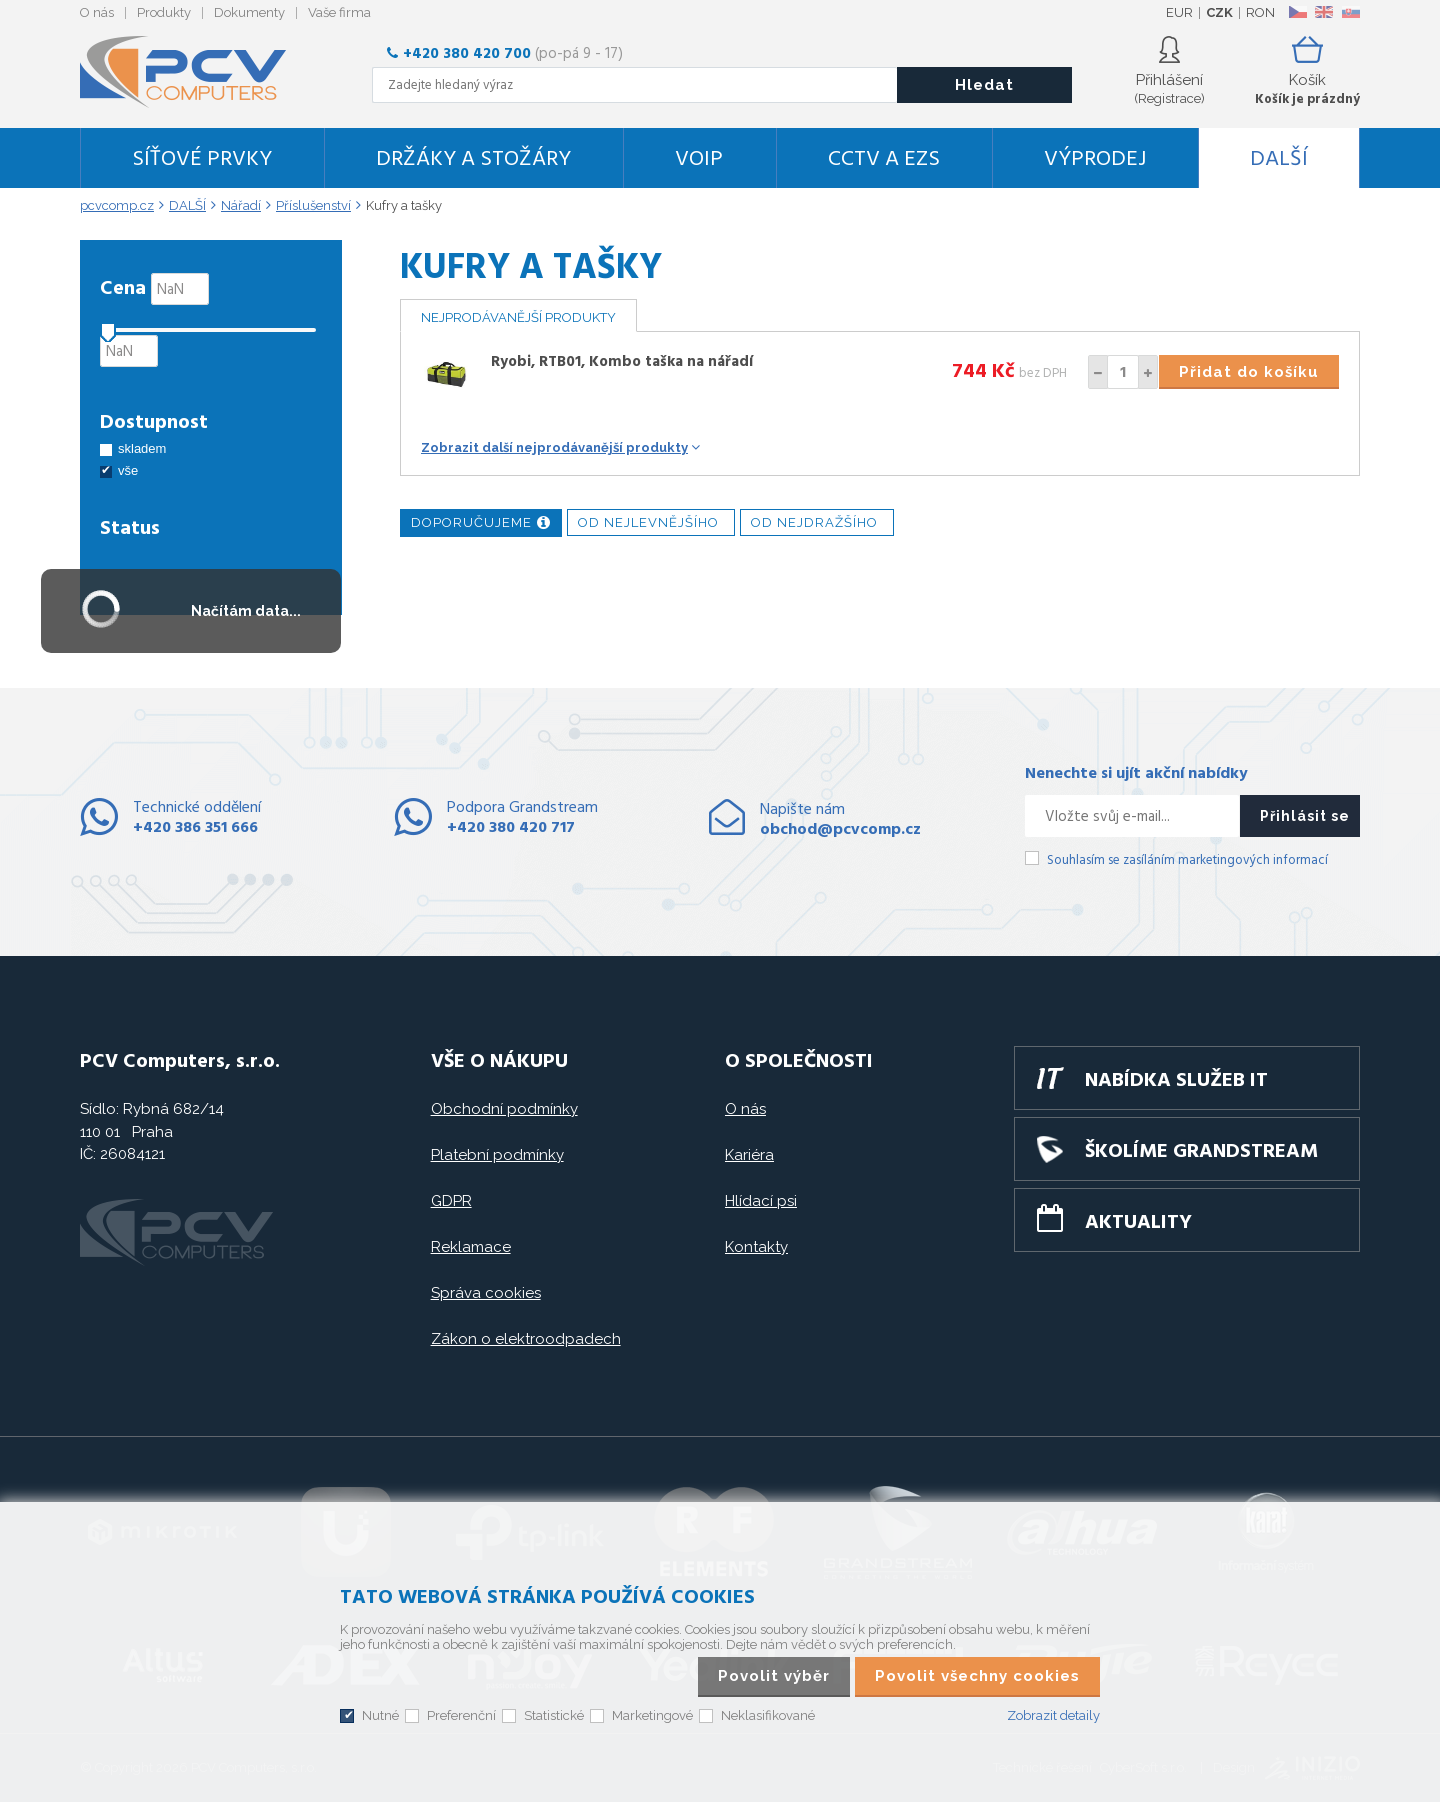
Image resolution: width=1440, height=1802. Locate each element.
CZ (1297, 12)
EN (1324, 12)
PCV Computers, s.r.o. (195, 72)
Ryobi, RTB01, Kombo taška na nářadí (622, 362)
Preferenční (461, 1715)
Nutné (380, 1715)
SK (1350, 12)
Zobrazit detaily (1053, 1715)
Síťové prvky (202, 159)
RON (1260, 12)
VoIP (699, 159)
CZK (1219, 12)
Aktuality (1138, 1223)
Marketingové (652, 1715)
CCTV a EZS (884, 159)
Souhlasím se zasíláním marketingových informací (1187, 860)
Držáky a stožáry (473, 159)
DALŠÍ (1279, 159)
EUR (1179, 12)
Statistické (554, 1715)
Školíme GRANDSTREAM (1201, 1152)
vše (128, 470)
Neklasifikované (768, 1715)
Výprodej (1095, 159)
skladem (142, 448)
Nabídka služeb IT (1176, 1081)
